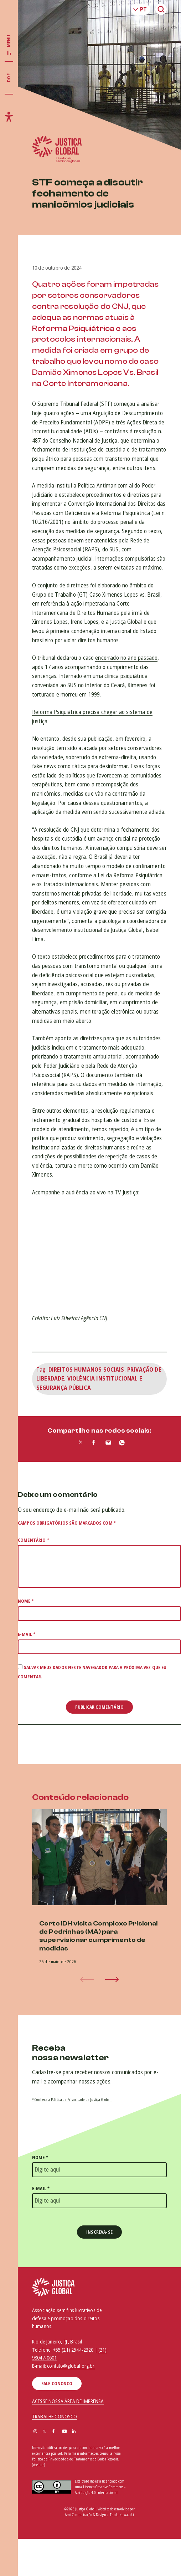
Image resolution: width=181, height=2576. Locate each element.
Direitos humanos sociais (86, 1369)
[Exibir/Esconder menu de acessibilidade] (9, 116)
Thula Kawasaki (122, 2514)
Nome (26, 1601)
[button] (112, 1979)
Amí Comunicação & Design (85, 2514)
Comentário (33, 1540)
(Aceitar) (38, 2465)
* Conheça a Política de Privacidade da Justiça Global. (72, 2099)
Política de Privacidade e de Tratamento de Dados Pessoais (75, 2459)
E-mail (26, 1634)
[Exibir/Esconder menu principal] (9, 45)
